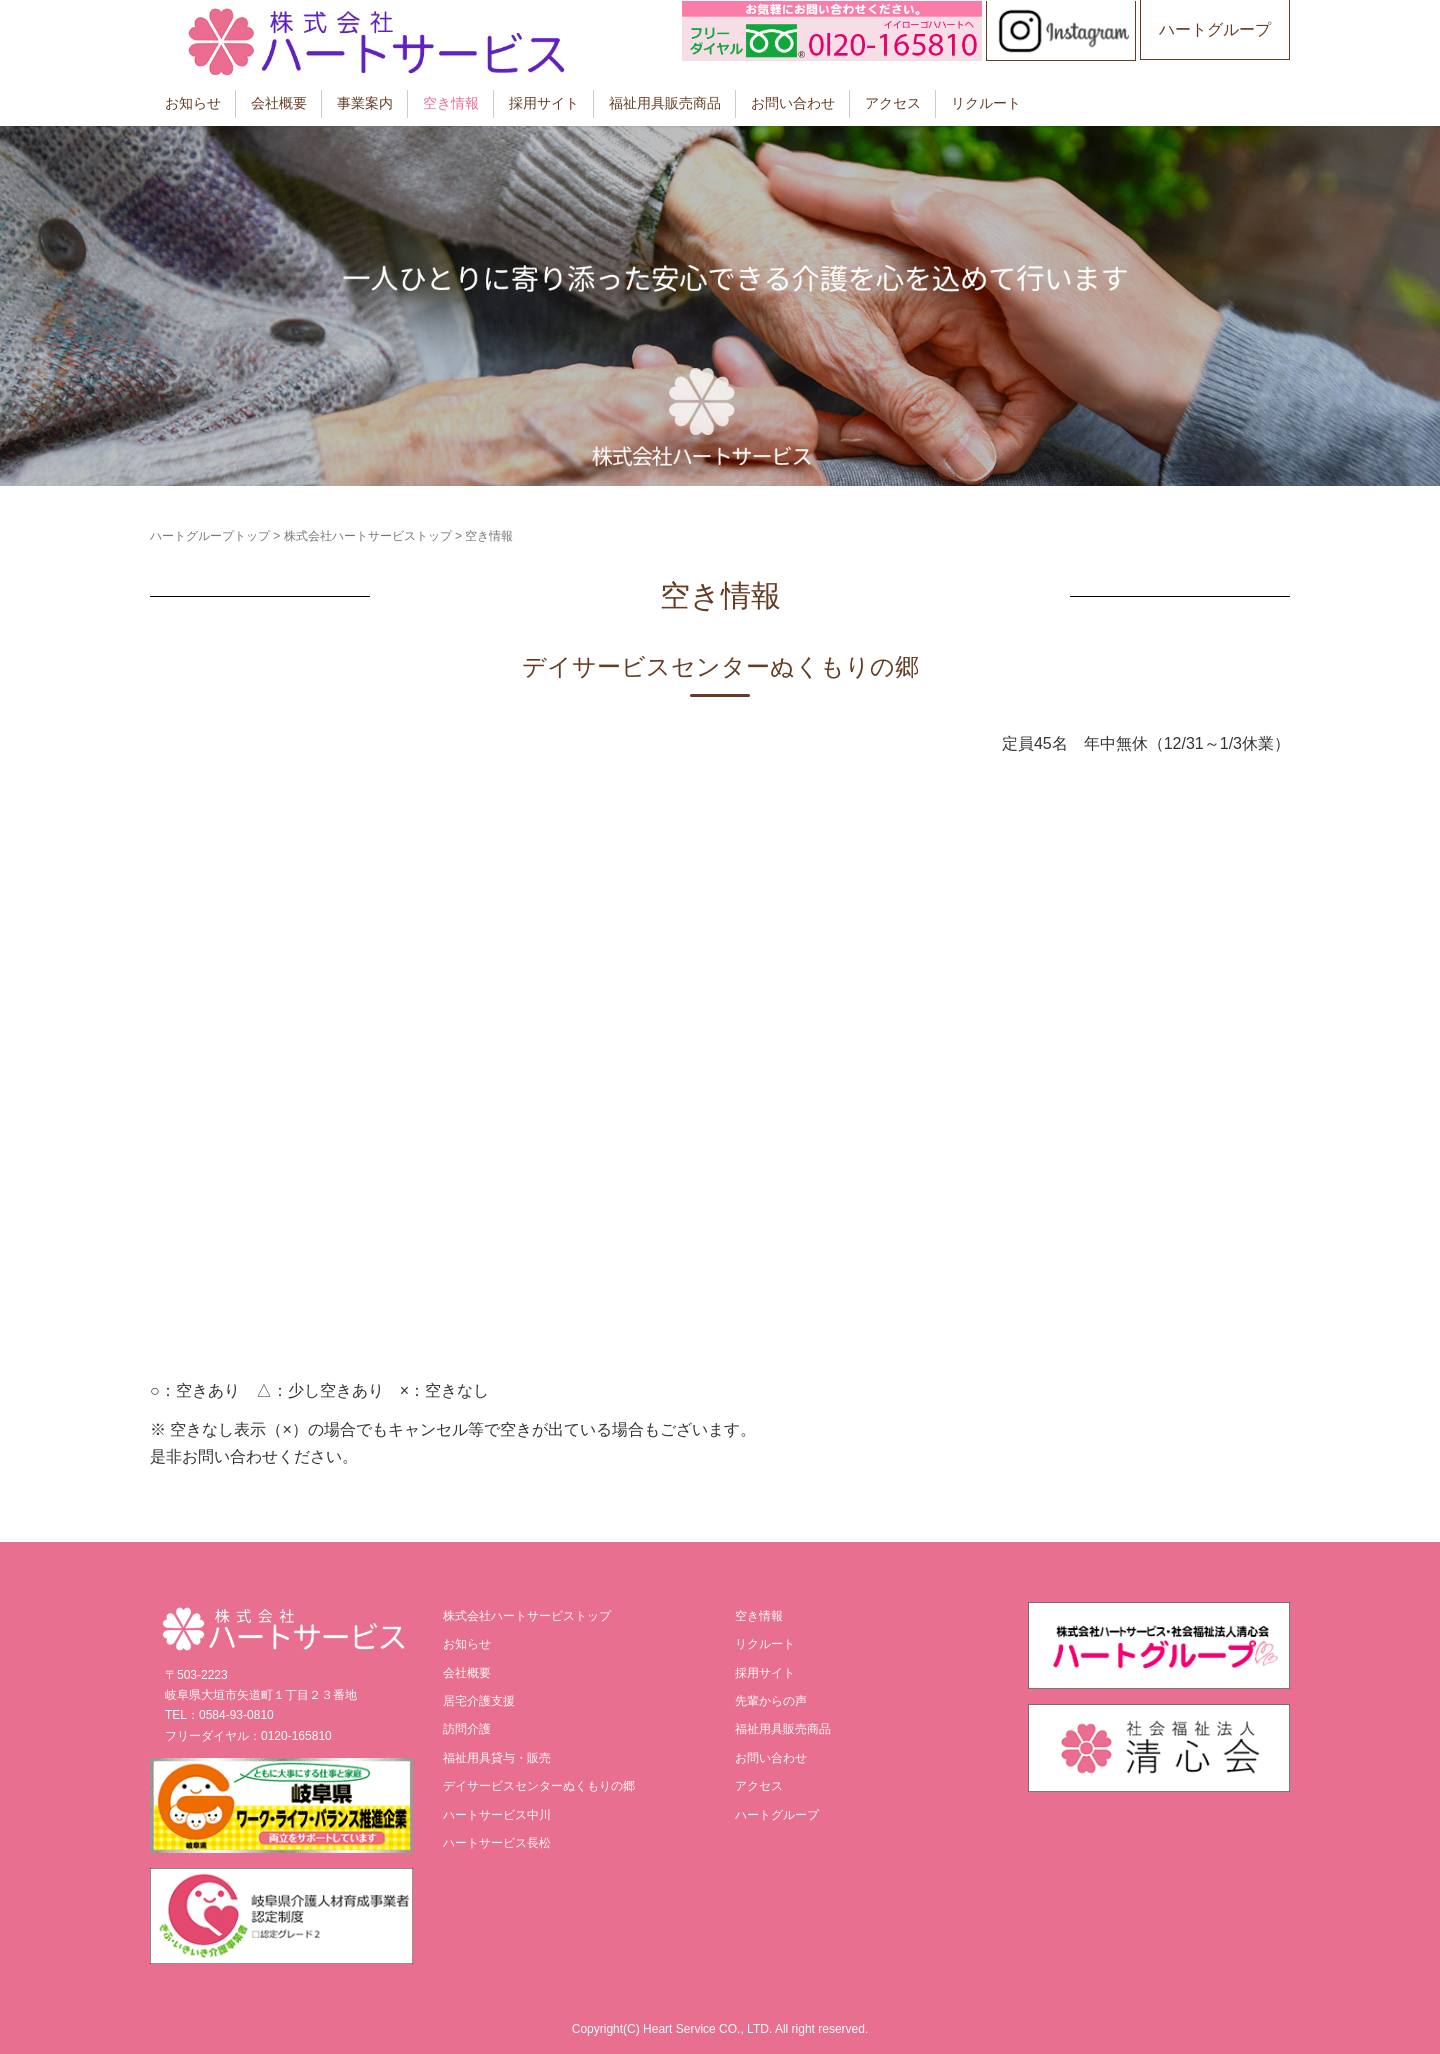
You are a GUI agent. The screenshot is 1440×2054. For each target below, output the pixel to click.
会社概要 (279, 103)
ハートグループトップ (210, 536)
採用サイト (544, 103)
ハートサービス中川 (497, 1815)
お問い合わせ (793, 103)
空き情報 (451, 103)
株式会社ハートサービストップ (368, 536)
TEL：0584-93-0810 (219, 1715)
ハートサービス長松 (497, 1843)
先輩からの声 (771, 1701)
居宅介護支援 (479, 1701)
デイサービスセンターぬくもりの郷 (539, 1786)
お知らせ (193, 103)
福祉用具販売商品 (665, 103)
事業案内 (365, 103)
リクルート (986, 103)
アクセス (893, 103)
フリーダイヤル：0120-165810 (248, 1736)
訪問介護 (467, 1729)
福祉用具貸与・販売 (497, 1758)
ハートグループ (1215, 29)
